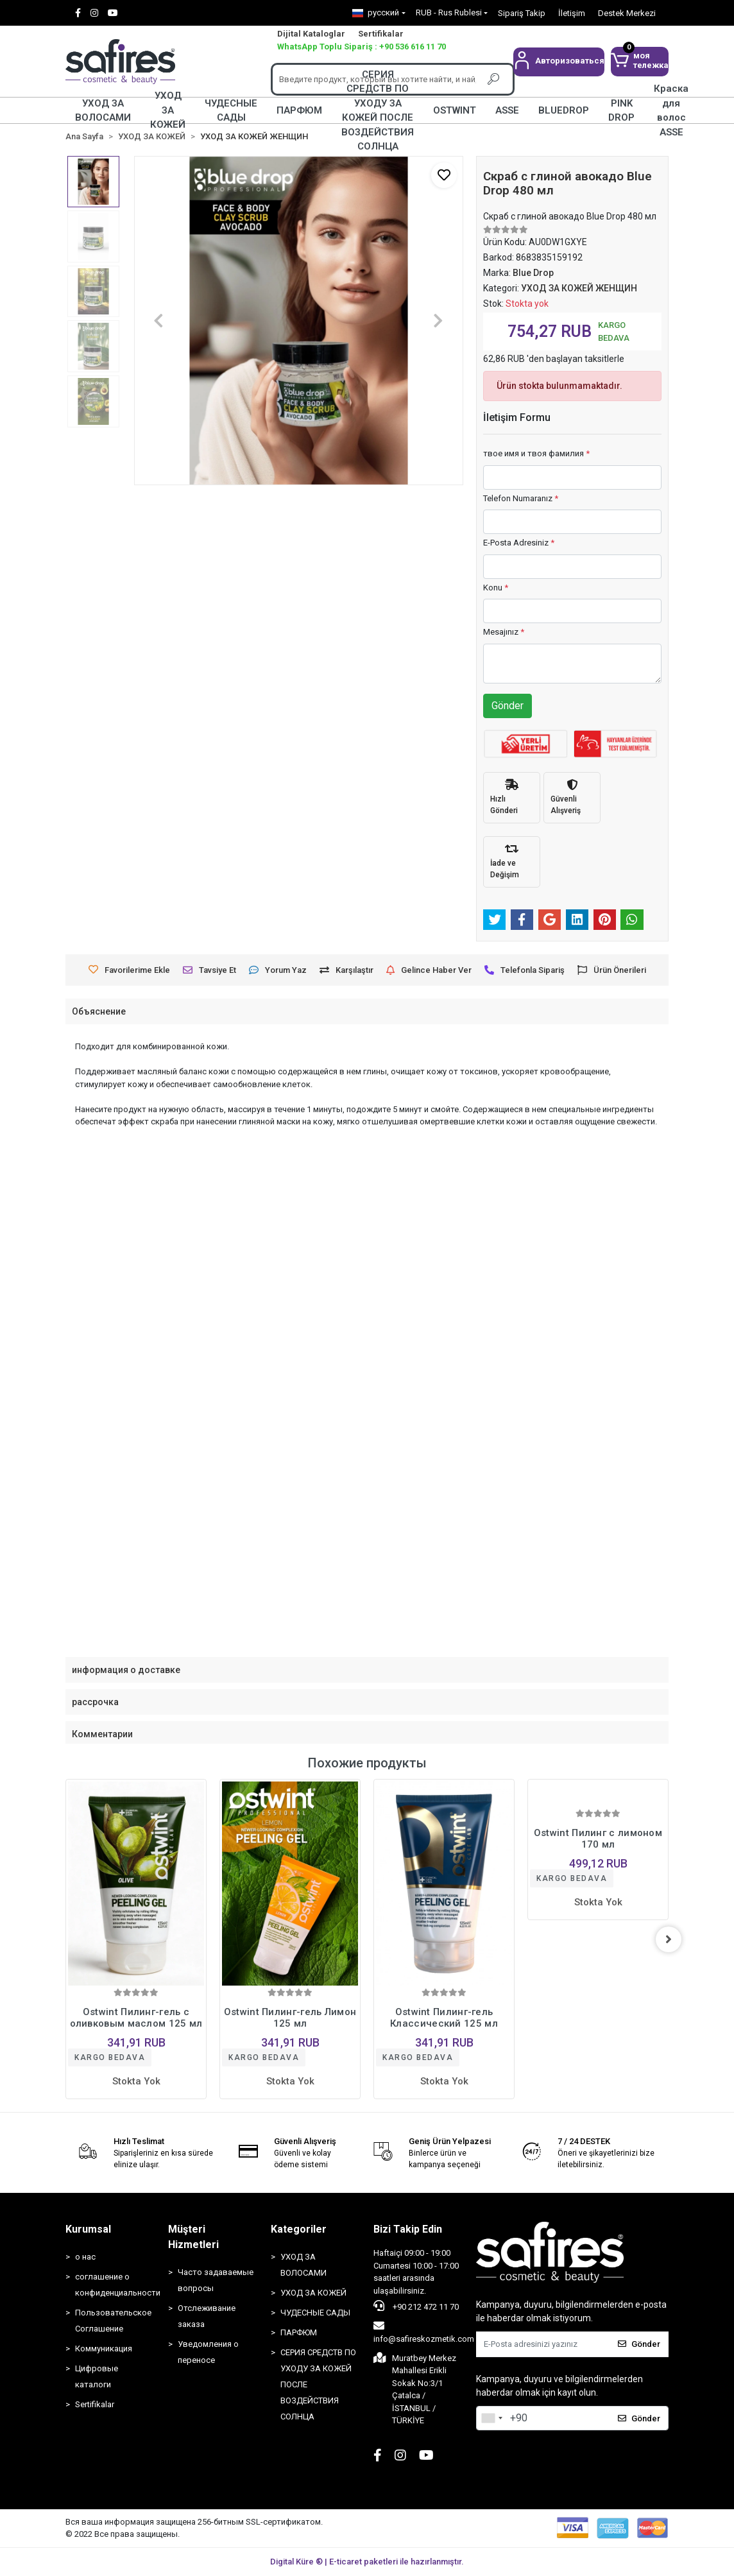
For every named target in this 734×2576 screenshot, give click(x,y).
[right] (668, 1939)
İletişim (571, 13)
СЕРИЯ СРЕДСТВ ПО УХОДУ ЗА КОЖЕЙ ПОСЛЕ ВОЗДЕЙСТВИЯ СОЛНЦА (377, 110)
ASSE (507, 110)
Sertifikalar (381, 34)
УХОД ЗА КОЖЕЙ (167, 110)
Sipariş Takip (521, 13)
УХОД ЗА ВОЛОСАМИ (103, 110)
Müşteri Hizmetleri (193, 2237)
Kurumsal (88, 2229)
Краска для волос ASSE (671, 110)
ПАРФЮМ (299, 110)
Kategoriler (299, 2229)
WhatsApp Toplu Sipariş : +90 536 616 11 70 (361, 46)
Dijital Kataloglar (311, 34)
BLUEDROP (563, 110)
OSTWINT (454, 110)
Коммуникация (103, 2348)
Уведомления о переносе (208, 2352)
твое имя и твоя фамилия (536, 453)
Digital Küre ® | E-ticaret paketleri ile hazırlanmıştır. (367, 2561)
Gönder (507, 706)
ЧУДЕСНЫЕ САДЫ (231, 110)
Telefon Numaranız (520, 498)
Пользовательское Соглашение (113, 2320)
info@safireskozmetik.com (423, 2332)
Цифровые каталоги (96, 2376)
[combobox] (491, 2418)
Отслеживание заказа (206, 2316)
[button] (559, 61)
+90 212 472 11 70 (416, 2306)
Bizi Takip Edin (407, 2229)
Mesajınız (503, 632)
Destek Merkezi (627, 13)
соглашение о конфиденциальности (115, 2284)
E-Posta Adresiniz (518, 542)
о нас (85, 2257)
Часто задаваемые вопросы (215, 2280)
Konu (495, 587)
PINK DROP (621, 110)
